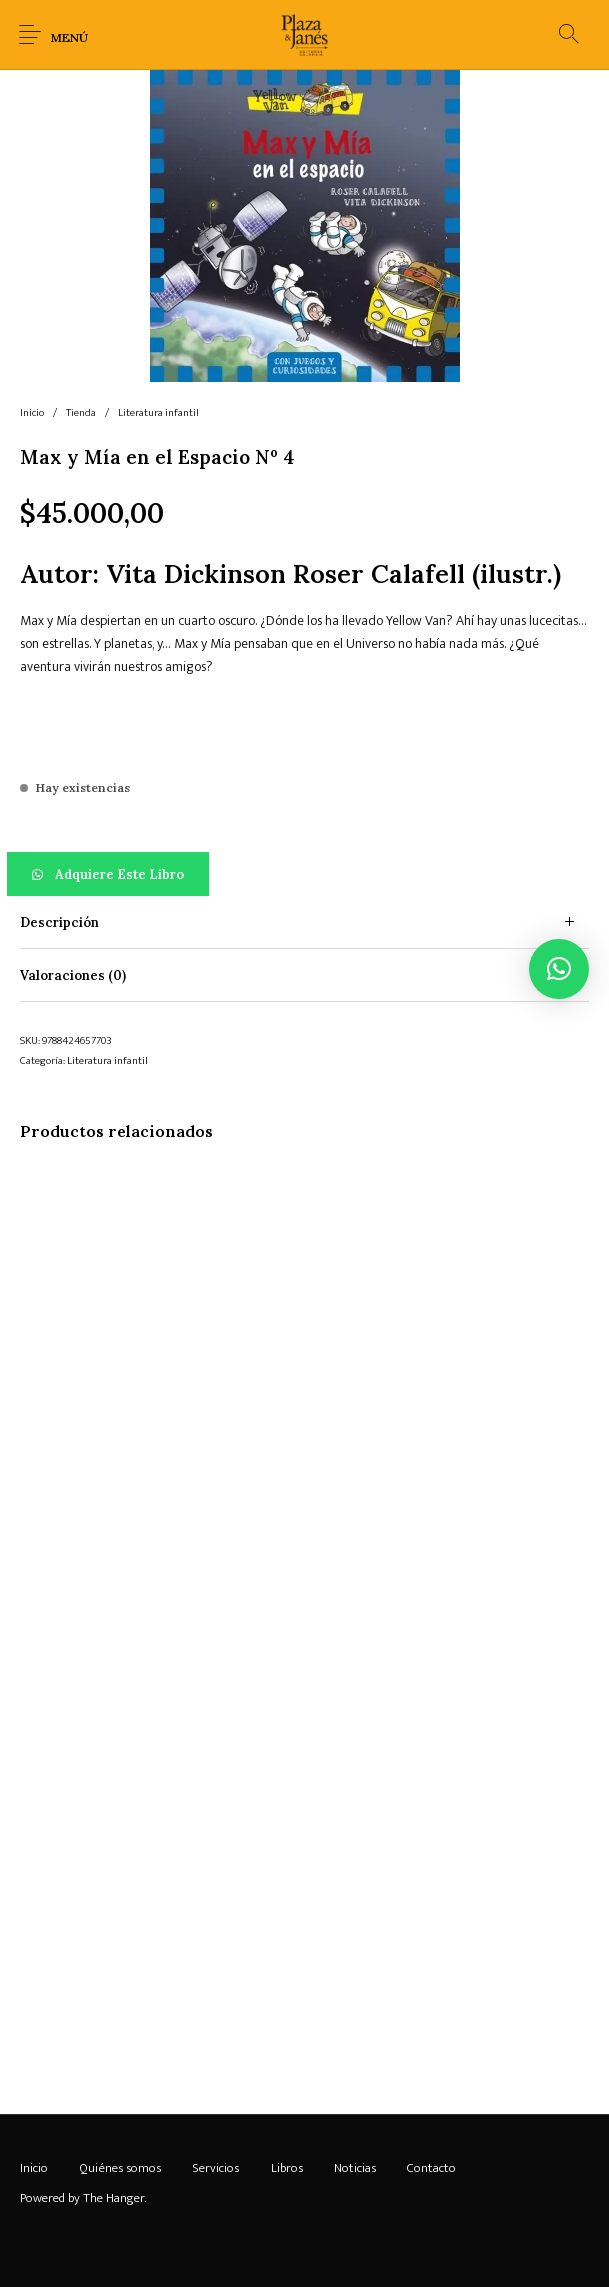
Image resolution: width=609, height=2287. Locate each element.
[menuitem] (33, 2168)
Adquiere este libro (119, 874)
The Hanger (113, 2198)
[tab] (304, 922)
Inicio (32, 413)
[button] (304, 874)
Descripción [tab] (59, 922)
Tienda (81, 413)
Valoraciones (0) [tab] (73, 975)
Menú (69, 37)
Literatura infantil (158, 413)
